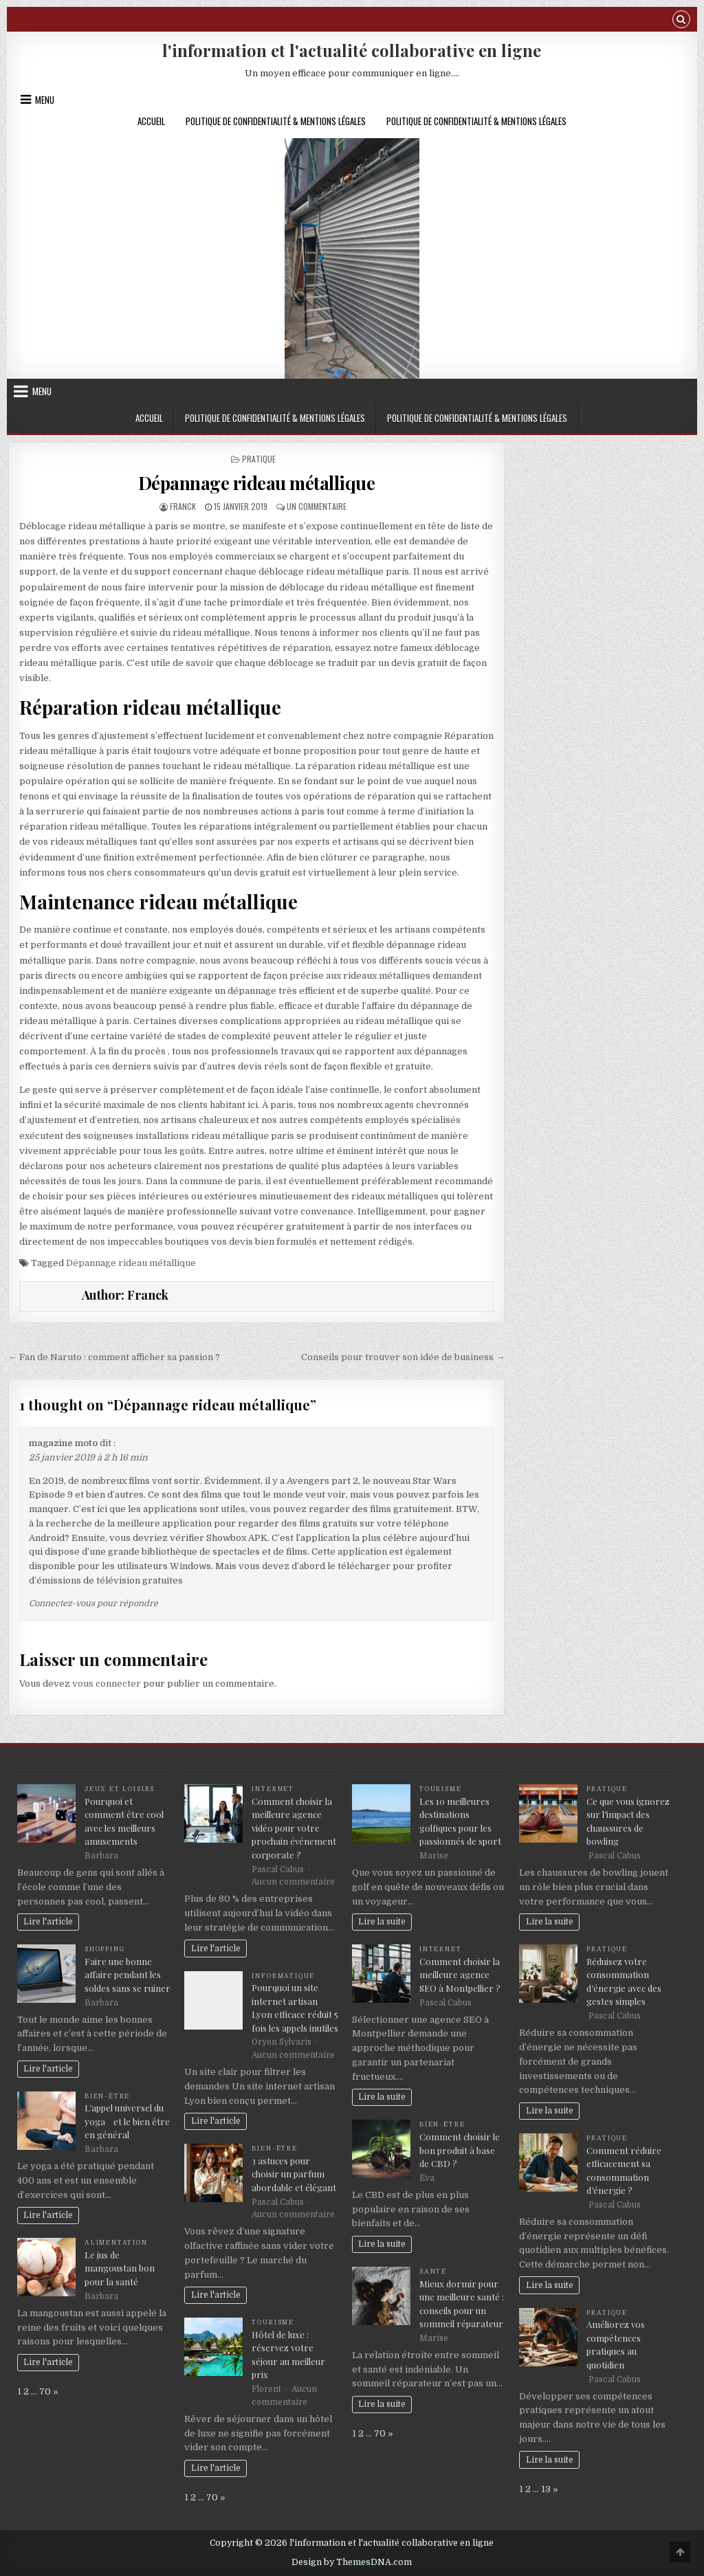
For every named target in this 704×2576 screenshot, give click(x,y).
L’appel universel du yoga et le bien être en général (127, 2121)
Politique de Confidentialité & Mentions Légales (276, 121)
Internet (273, 1789)
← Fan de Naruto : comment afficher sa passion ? (114, 1357)
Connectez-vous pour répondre (93, 1603)
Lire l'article (48, 1922)
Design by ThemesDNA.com (352, 2562)
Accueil (151, 121)
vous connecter (106, 1683)
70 (45, 2391)
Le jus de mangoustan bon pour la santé (120, 2268)
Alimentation (116, 2242)
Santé (433, 2271)
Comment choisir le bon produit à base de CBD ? (459, 2150)
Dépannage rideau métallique (256, 483)
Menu (44, 100)
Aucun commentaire (293, 1882)
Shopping (105, 1949)
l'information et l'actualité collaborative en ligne (351, 50)
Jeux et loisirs (120, 1789)
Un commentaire (316, 506)
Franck (183, 506)
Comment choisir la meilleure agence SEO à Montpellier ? (459, 1974)
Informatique (283, 1976)
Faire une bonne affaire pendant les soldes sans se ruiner (127, 1974)
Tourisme (273, 2322)
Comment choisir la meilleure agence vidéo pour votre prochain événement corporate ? (294, 1828)
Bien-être (107, 2096)
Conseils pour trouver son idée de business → (403, 1357)
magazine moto (63, 1443)
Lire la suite (382, 1922)
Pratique (259, 459)
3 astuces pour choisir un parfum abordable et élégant (294, 2174)
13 (546, 2489)
